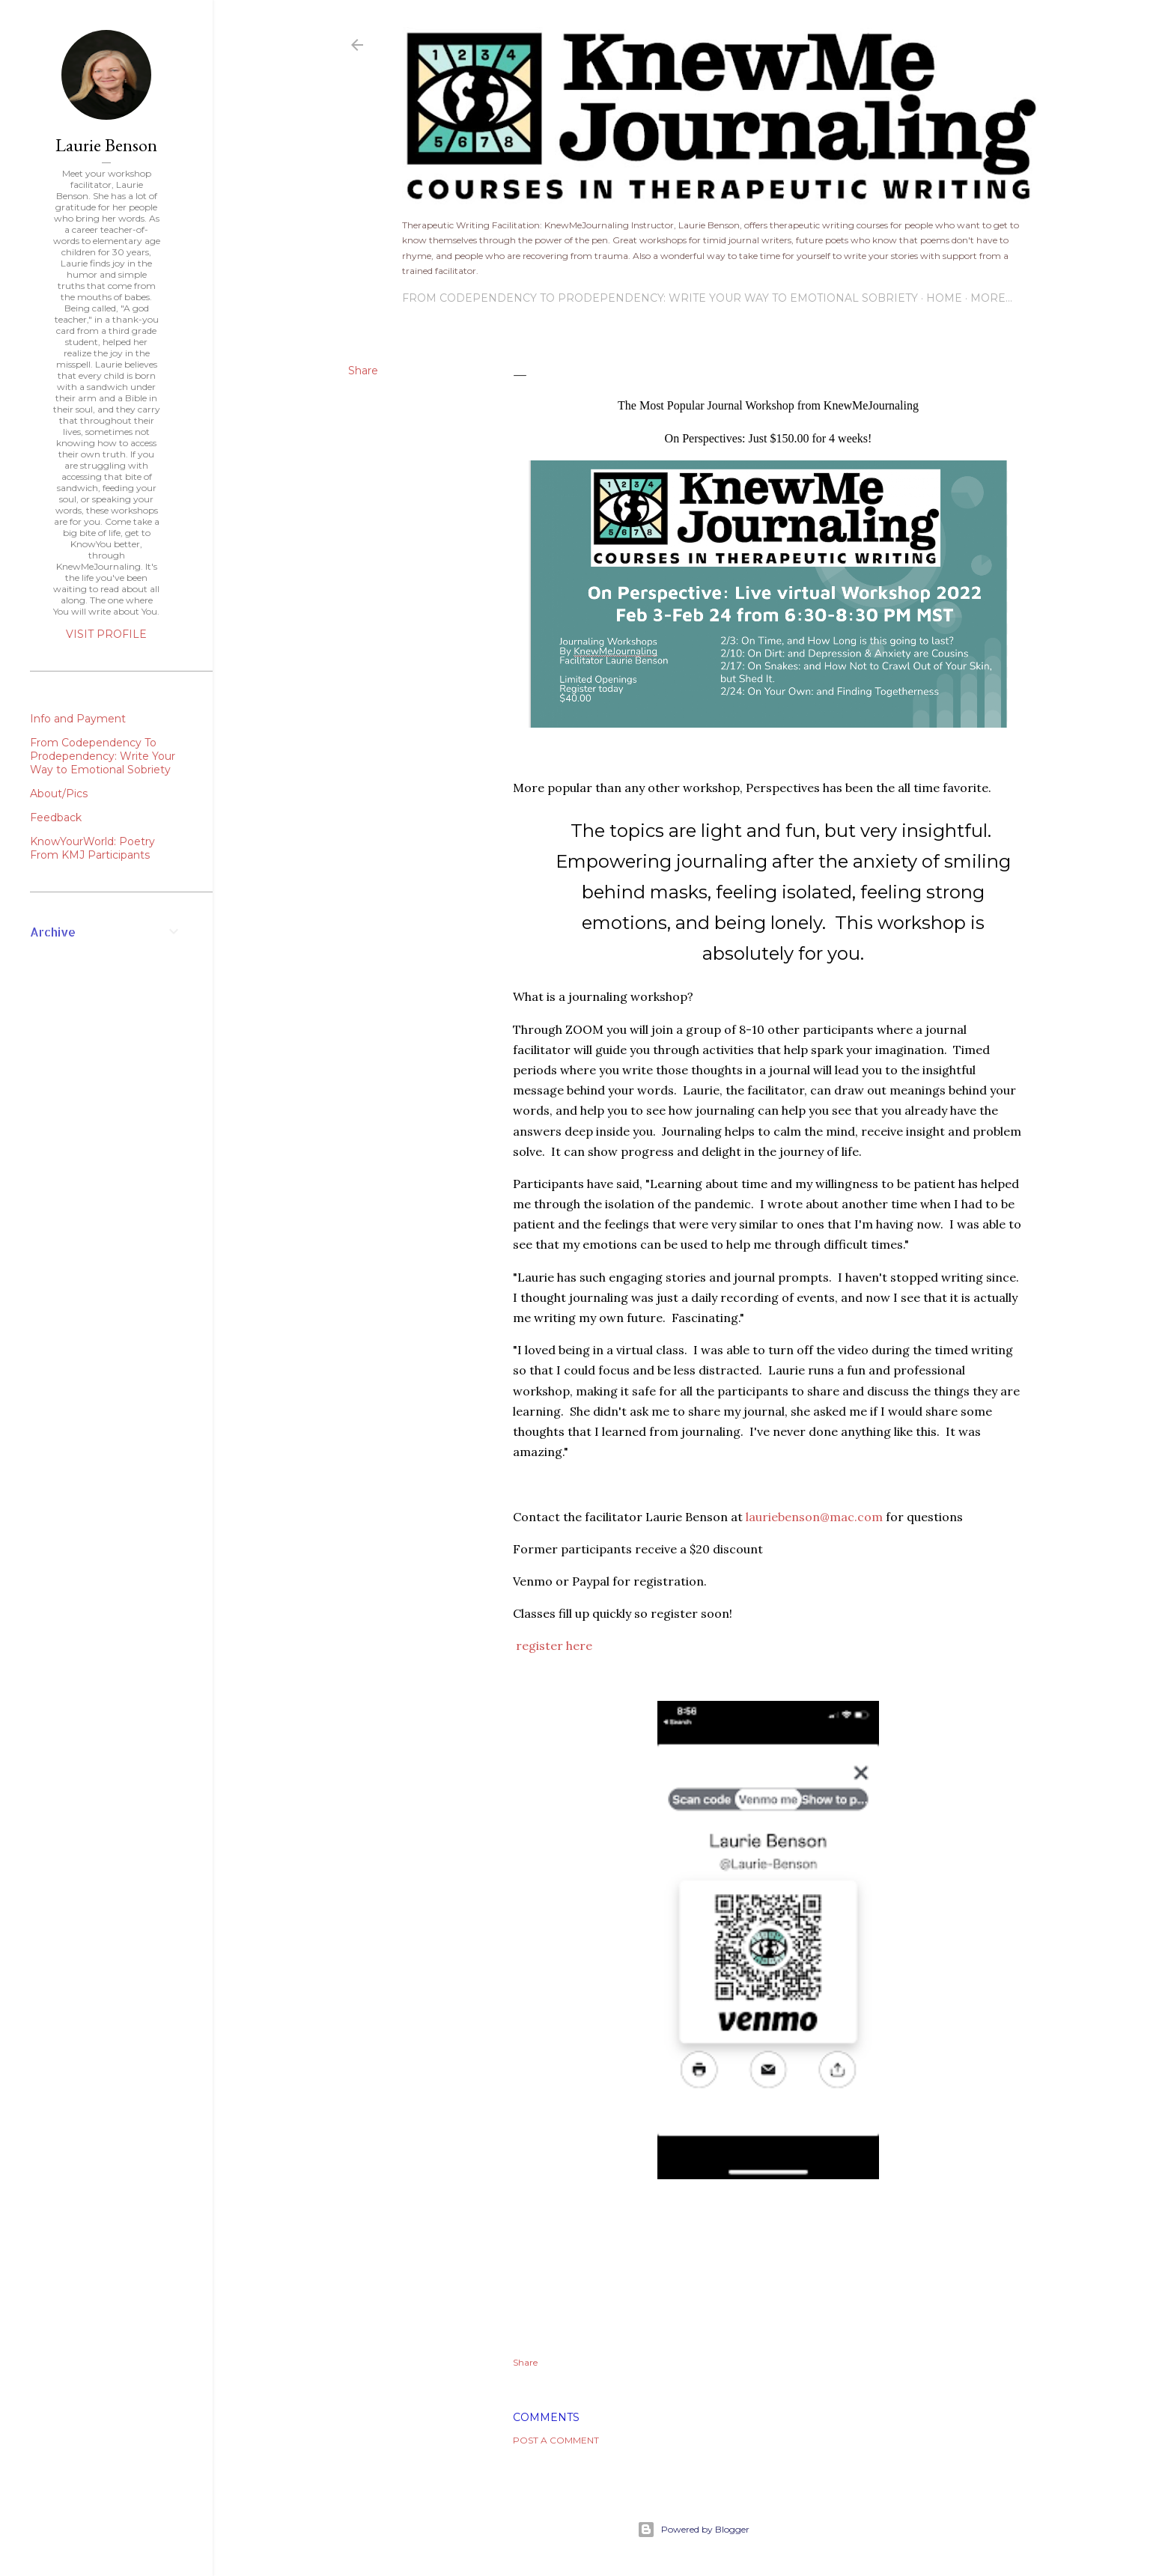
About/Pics (59, 793)
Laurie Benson (106, 144)
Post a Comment (556, 2440)
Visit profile (106, 634)
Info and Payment (78, 718)
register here (554, 1645)
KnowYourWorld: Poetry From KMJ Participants (92, 848)
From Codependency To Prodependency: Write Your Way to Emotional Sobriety (660, 298)
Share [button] (363, 370)
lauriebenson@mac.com (814, 1516)
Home (944, 298)
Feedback (56, 817)
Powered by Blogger (693, 2530)
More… (991, 298)
